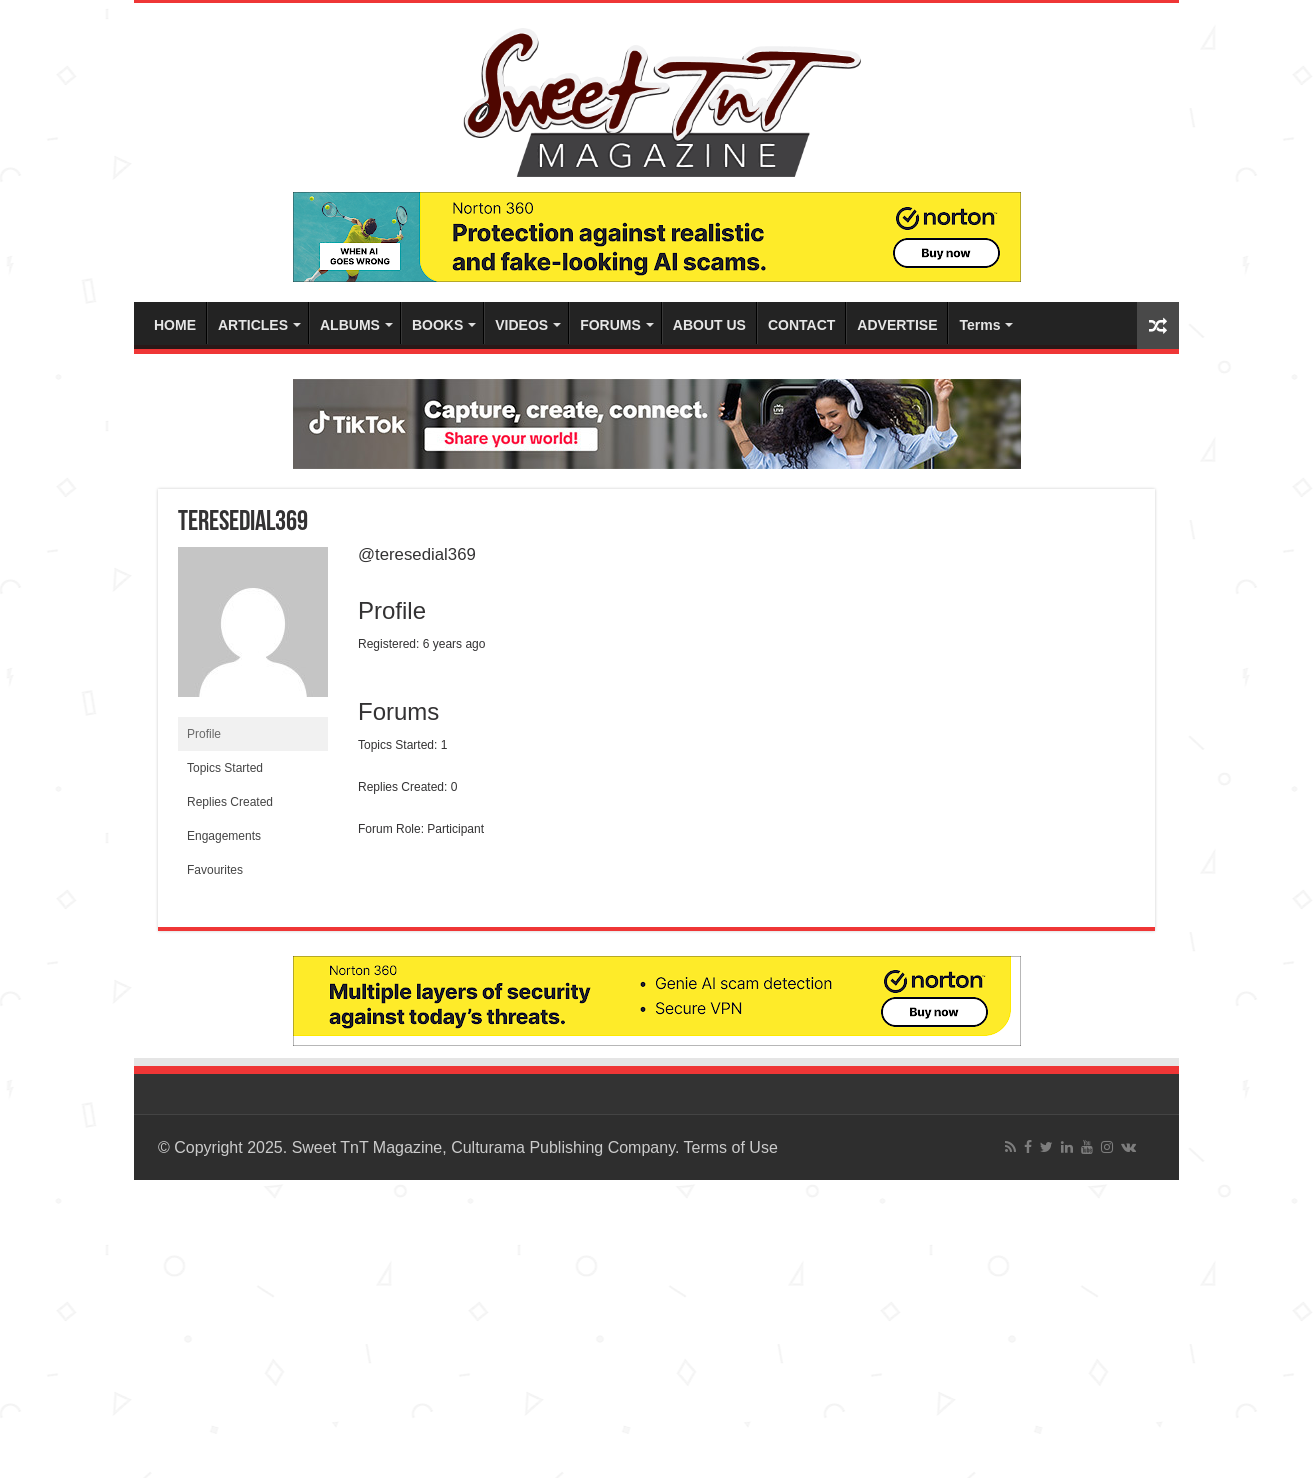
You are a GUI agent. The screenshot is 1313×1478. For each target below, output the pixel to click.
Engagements (224, 836)
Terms (979, 325)
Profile (204, 734)
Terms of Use (731, 1147)
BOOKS (437, 325)
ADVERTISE (897, 325)
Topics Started (225, 768)
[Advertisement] (600, 1320)
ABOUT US (709, 325)
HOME (175, 325)
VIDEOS (521, 325)
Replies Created (230, 802)
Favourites (215, 870)
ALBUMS (350, 325)
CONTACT (801, 325)
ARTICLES (253, 325)
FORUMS (610, 325)
